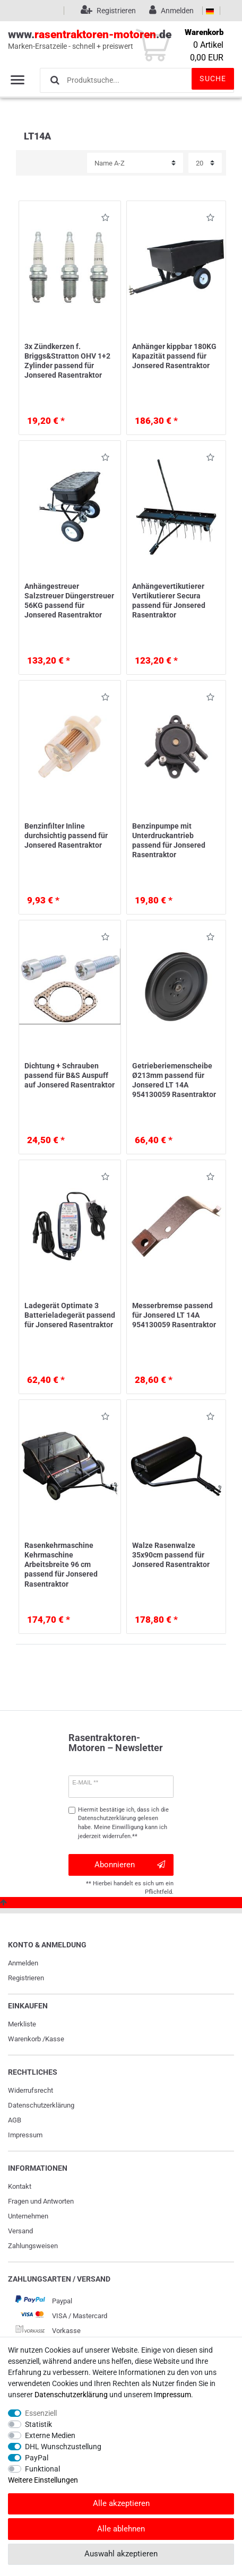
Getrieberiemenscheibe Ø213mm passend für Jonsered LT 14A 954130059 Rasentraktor (174, 1080)
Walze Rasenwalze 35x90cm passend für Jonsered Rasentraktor (171, 1555)
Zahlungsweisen (33, 2246)
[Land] (210, 10)
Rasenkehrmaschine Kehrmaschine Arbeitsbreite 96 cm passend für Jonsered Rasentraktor (61, 1564)
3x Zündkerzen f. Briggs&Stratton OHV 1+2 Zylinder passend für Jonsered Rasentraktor (67, 361)
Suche (213, 78)
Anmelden (23, 1963)
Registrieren (26, 1978)
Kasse (54, 2039)
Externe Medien (50, 2435)
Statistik (38, 2424)
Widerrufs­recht (30, 2090)
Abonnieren (129, 1865)
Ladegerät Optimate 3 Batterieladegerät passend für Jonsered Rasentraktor (69, 1315)
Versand (20, 2231)
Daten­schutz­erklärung (41, 2105)
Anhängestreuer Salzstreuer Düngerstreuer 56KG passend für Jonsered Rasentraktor (69, 601)
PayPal (36, 2457)
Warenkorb (24, 2039)
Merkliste (22, 2024)
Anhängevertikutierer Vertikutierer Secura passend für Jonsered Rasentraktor (168, 601)
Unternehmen (28, 2216)
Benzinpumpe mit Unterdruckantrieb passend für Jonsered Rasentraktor (168, 840)
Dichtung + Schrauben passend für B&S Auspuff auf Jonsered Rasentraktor (69, 1075)
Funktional (42, 2469)
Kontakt (19, 2186)
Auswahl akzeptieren (121, 2553)
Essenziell (41, 2413)
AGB (14, 2120)
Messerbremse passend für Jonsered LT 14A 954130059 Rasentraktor (174, 1315)
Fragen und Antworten (41, 2201)
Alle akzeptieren (121, 2503)
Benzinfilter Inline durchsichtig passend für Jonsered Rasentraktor (66, 835)
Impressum (25, 2135)
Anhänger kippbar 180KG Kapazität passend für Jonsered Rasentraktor (174, 356)
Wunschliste (105, 219)
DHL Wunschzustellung (63, 2446)
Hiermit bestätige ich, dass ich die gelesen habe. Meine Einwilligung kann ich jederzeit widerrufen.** (123, 1823)
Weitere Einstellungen (43, 2480)
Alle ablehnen (121, 2529)
